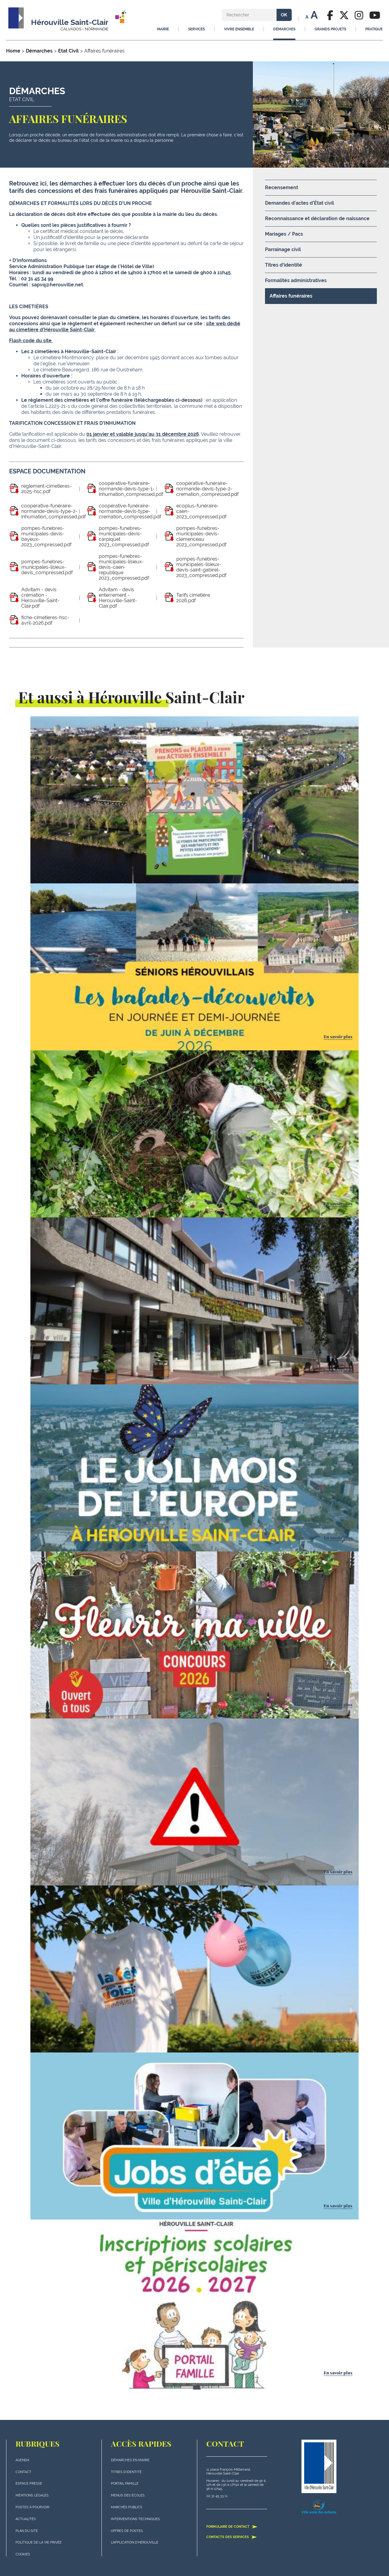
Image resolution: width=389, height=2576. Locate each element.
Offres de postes (127, 2531)
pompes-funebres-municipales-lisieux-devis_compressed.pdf (47, 567)
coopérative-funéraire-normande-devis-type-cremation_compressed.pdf (130, 511)
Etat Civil (68, 51)
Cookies (22, 2554)
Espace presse (28, 2484)
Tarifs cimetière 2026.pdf (193, 597)
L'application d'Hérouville (134, 2542)
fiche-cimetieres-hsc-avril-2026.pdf (45, 620)
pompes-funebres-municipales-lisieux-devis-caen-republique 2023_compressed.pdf (124, 567)
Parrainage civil (283, 249)
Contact (23, 2472)
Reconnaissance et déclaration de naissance (317, 218)
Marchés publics (126, 2507)
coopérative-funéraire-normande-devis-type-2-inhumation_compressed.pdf (53, 511)
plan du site (26, 2531)
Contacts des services (231, 2537)
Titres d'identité (283, 265)
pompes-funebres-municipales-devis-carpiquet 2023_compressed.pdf (124, 537)
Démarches (39, 51)
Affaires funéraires (291, 296)
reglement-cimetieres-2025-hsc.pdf (46, 488)
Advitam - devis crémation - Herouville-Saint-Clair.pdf (40, 598)
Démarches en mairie (130, 2460)
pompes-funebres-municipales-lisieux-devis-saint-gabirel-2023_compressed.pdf (201, 567)
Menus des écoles (128, 2495)
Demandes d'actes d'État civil (299, 203)
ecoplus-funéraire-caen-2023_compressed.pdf (201, 511)
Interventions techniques (135, 2519)
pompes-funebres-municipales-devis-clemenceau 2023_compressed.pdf (201, 537)
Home (13, 51)
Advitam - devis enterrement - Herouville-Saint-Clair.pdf (118, 598)
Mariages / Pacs (284, 234)
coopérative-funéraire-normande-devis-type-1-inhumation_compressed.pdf (131, 489)
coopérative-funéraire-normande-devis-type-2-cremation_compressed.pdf (207, 489)
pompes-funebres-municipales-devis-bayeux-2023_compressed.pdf (46, 537)
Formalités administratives (296, 280)
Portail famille (125, 2484)
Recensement (281, 187)
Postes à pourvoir (32, 2507)
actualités (25, 2519)
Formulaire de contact (232, 2526)
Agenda (22, 2460)
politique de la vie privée (38, 2542)
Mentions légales (32, 2495)
